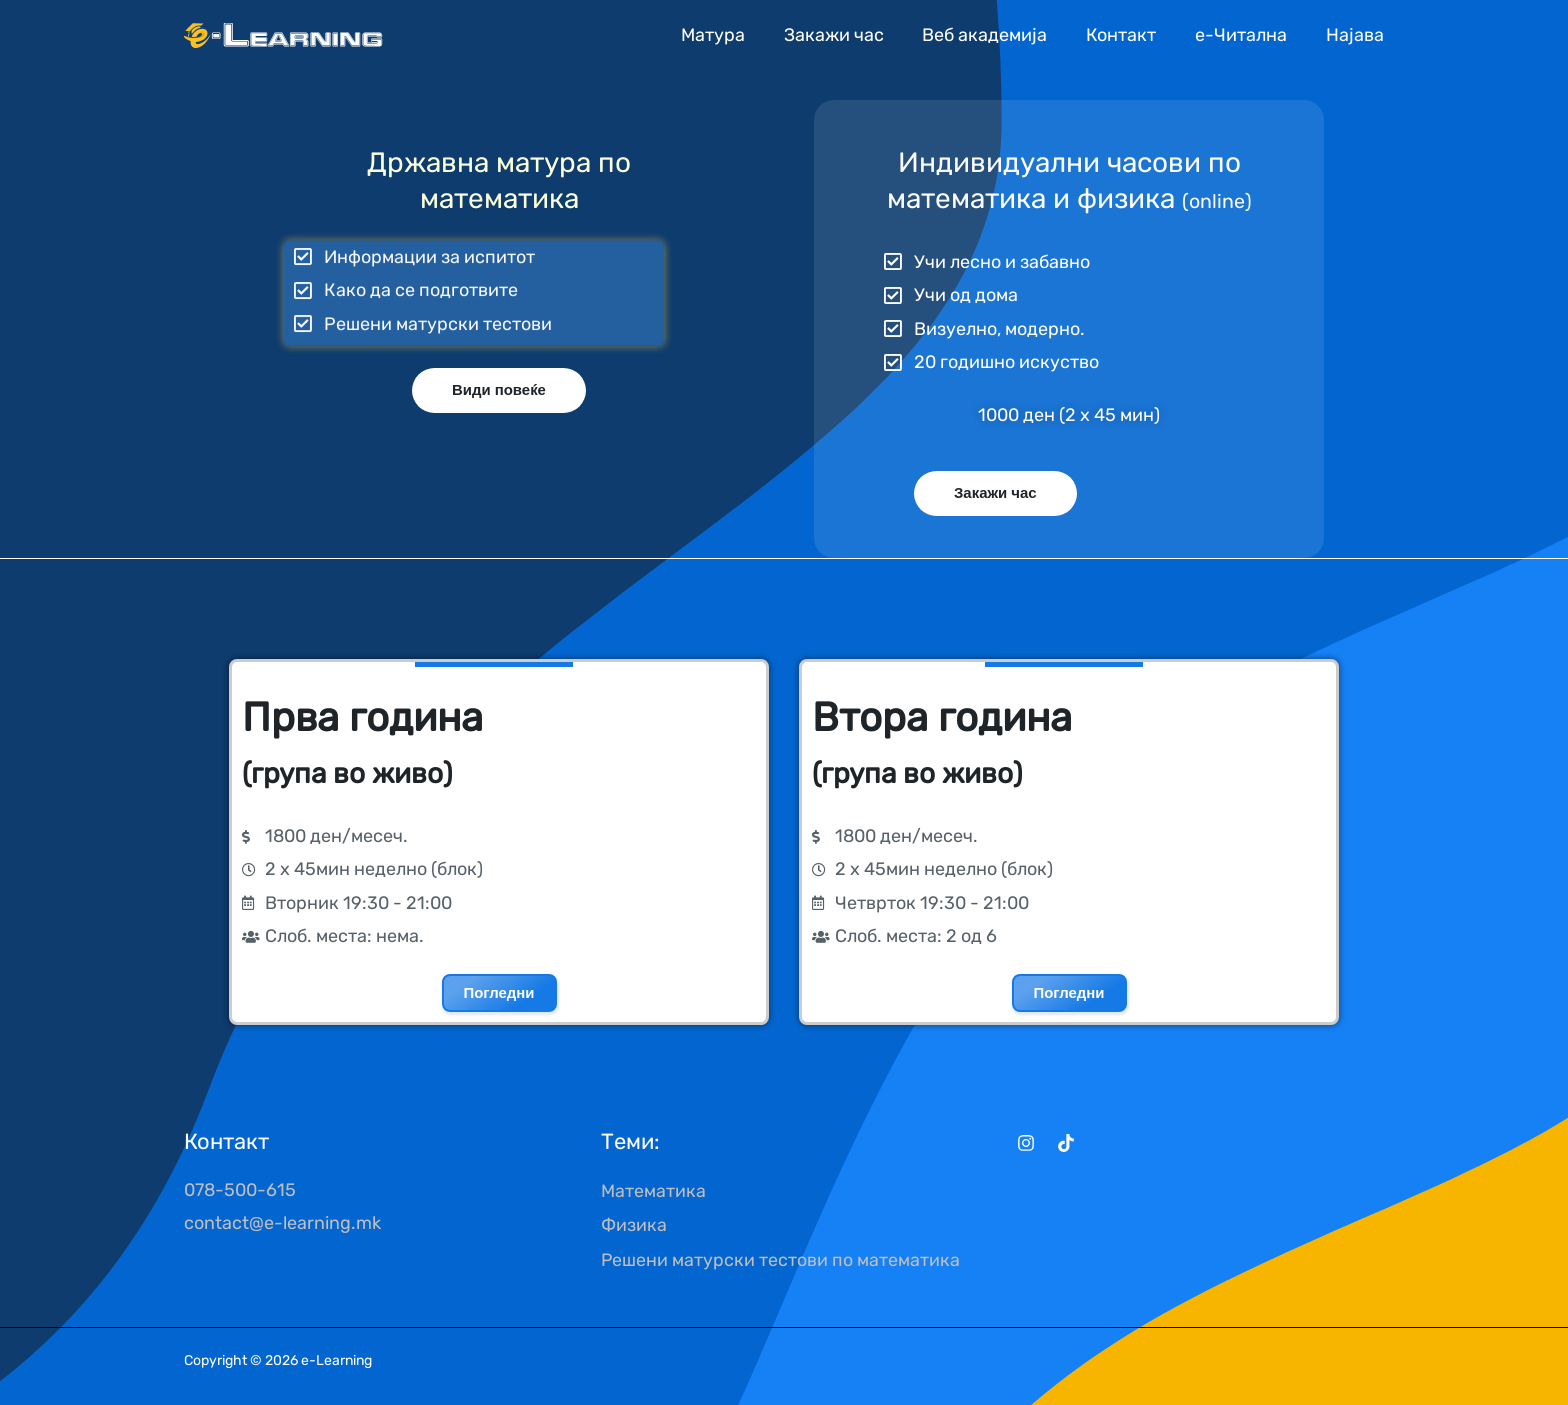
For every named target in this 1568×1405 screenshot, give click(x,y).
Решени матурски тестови (438, 310)
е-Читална (1242, 35)
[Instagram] (1026, 1143)
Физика (634, 1223)
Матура (725, 35)
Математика (653, 1190)
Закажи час (843, 35)
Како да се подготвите (421, 277)
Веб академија (991, 35)
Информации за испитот (429, 244)
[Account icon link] (1355, 34)
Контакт (1125, 35)
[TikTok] (1066, 1143)
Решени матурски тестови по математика (781, 1257)
